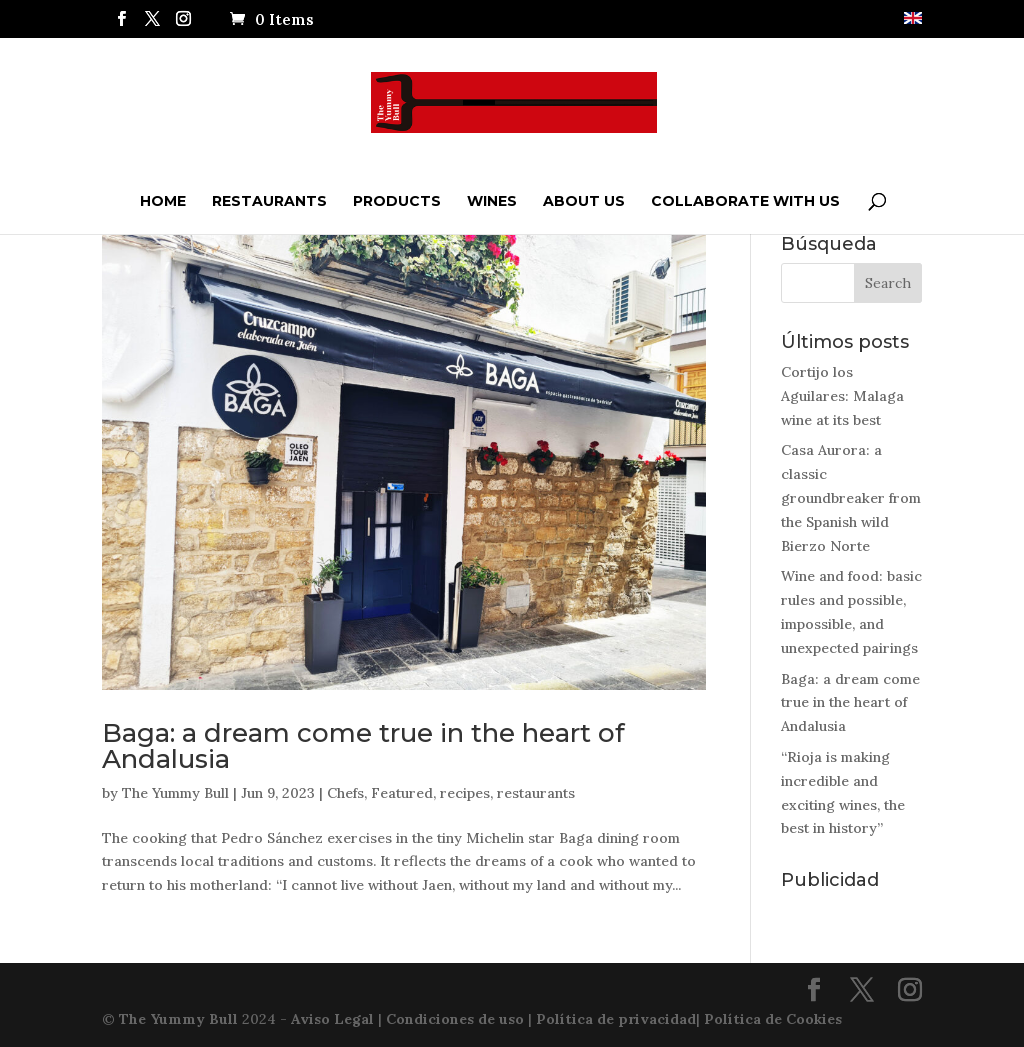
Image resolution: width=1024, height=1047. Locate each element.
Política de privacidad (616, 1019)
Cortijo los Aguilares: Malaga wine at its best (842, 396)
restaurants (536, 793)
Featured (402, 793)
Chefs (345, 793)
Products (397, 201)
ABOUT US (584, 201)
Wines (492, 201)
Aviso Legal (332, 1019)
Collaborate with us (745, 201)
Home (163, 201)
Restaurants (269, 201)
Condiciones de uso (455, 1019)
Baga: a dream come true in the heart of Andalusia (363, 746)
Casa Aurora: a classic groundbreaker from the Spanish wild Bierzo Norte (851, 497)
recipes (465, 793)
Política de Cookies (773, 1019)
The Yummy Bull (175, 793)
